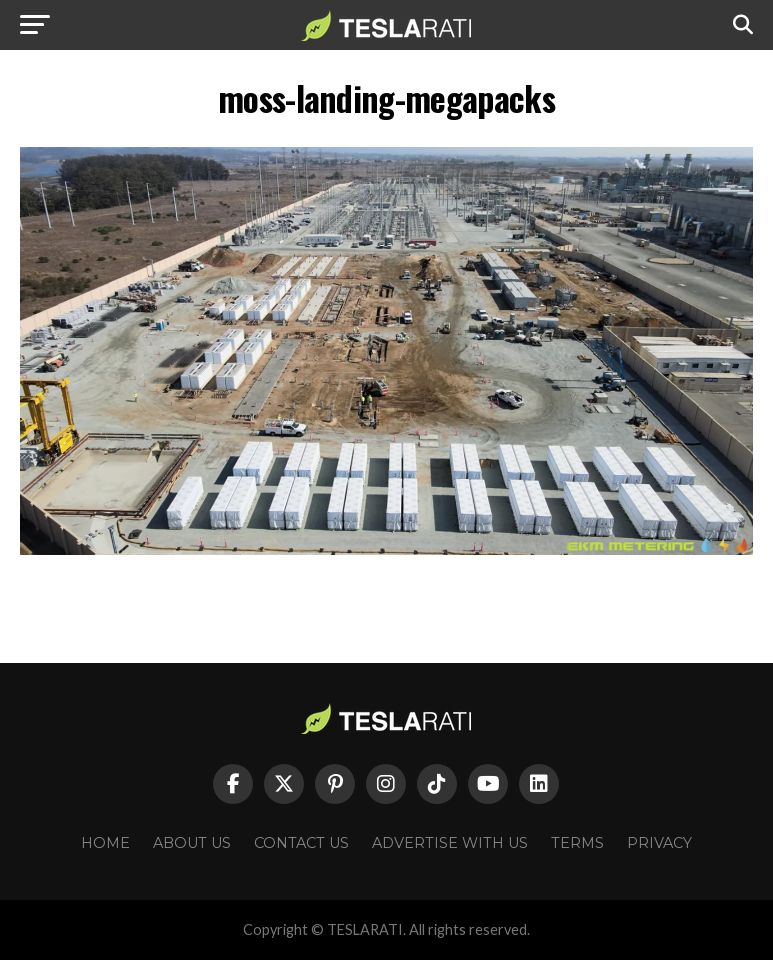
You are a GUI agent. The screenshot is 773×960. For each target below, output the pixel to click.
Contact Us (301, 843)
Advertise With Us (450, 843)
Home (105, 843)
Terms (577, 843)
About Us (192, 843)
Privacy (659, 843)
